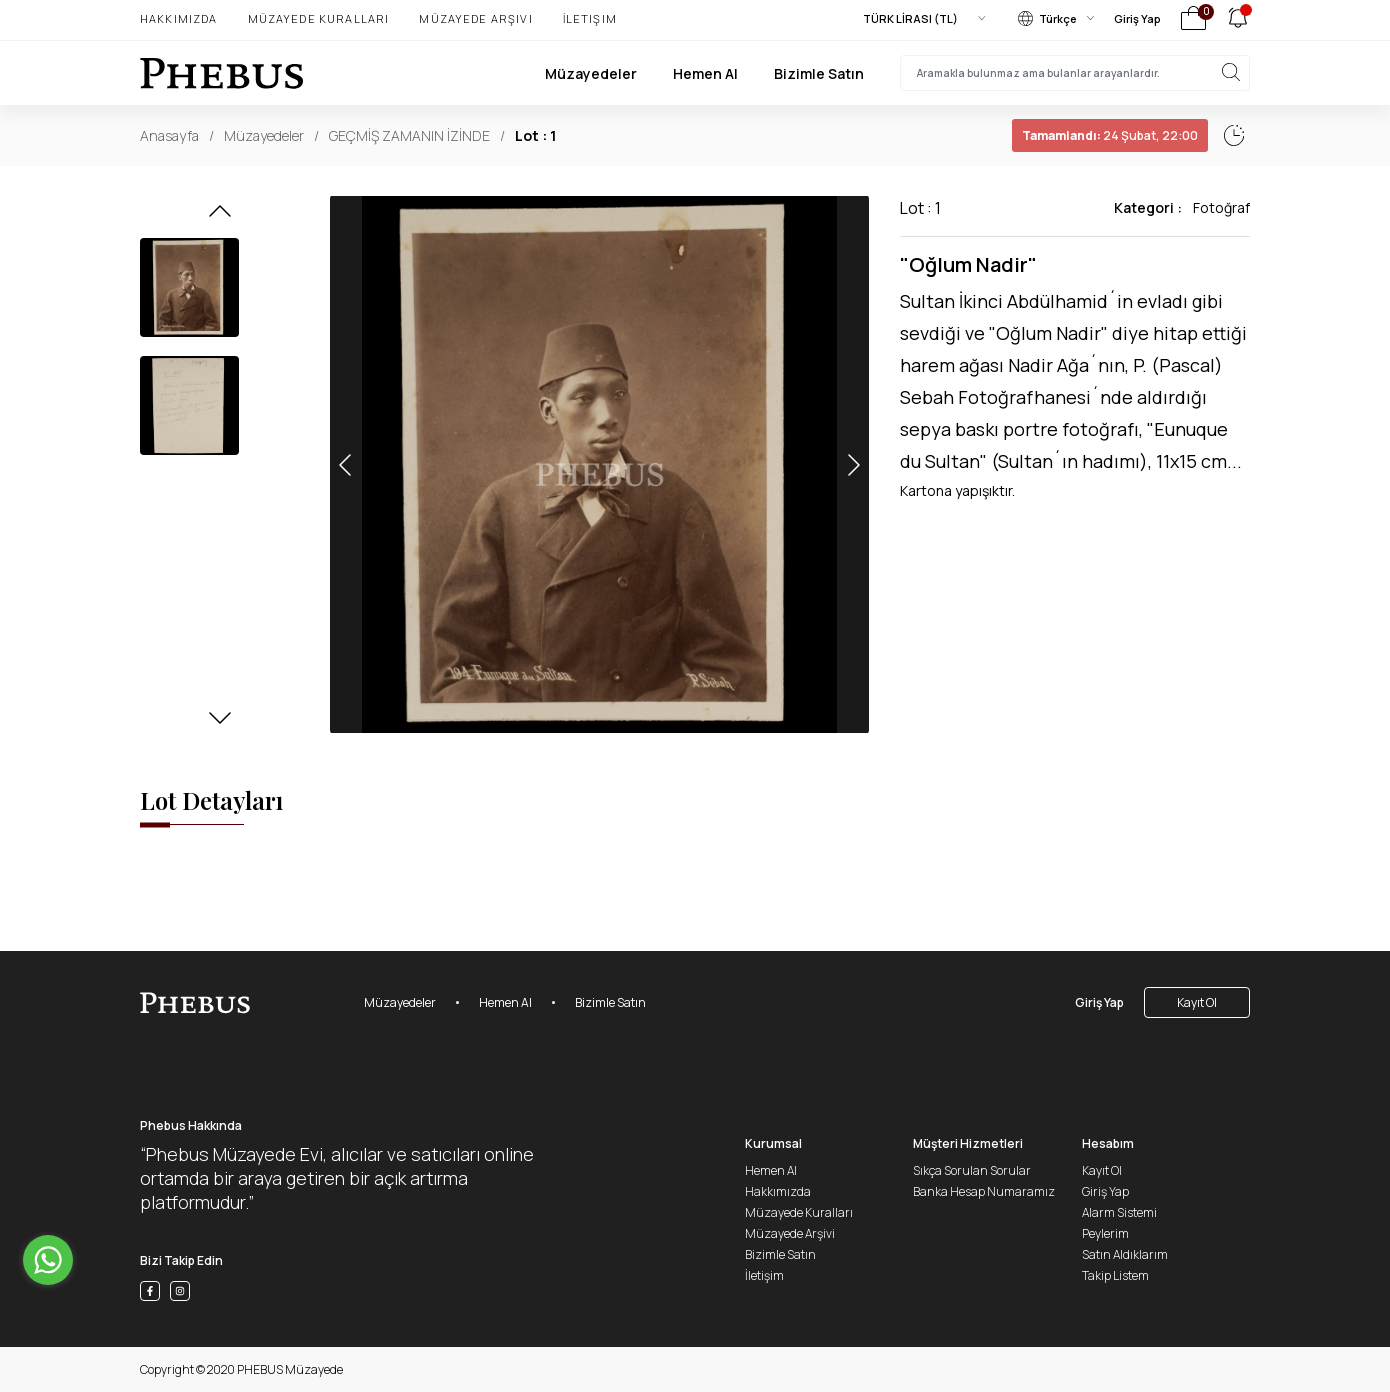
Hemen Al (705, 73)
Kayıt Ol (1197, 1002)
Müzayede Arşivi (475, 18)
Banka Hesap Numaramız (984, 1191)
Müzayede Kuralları (319, 18)
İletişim (590, 18)
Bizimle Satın (819, 73)
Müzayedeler (591, 73)
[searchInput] (1075, 73)
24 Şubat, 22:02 (1064, 135)
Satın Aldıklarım (1125, 1254)
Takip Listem (1115, 1275)
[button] (220, 217)
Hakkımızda (179, 18)
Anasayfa (169, 135)
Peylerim (1105, 1233)
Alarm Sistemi (1119, 1212)
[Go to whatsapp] (48, 1260)
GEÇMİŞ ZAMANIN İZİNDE (409, 135)
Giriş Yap (1137, 18)
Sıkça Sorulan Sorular (972, 1170)
